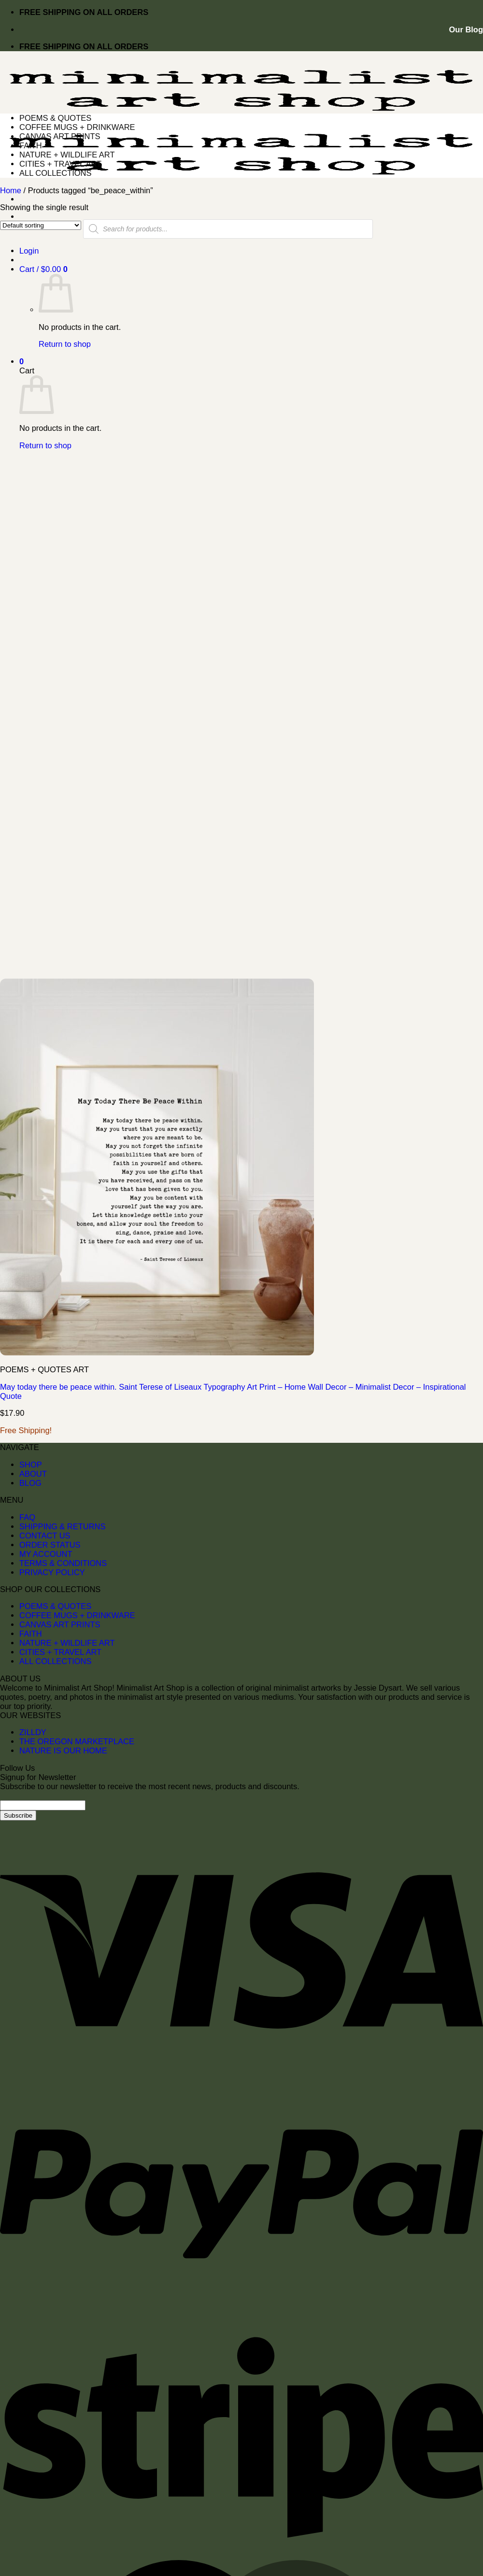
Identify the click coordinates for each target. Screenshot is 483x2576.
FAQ (27, 1517)
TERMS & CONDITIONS (63, 1563)
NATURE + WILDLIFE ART (67, 154)
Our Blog (466, 29)
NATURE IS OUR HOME (63, 1750)
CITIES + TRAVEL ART (60, 163)
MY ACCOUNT (45, 1554)
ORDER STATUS (50, 1544)
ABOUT (33, 1473)
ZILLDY (32, 1732)
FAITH (30, 145)
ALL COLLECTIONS (55, 173)
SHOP (30, 1464)
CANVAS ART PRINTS (59, 136)
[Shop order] (40, 225)
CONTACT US (45, 1535)
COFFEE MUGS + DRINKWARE (77, 127)
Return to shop (65, 344)
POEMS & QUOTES (55, 118)
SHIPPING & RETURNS (62, 1526)
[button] (43, 269)
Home (10, 190)
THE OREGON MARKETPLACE (76, 1741)
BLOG (30, 1483)
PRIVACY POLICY (52, 1572)
